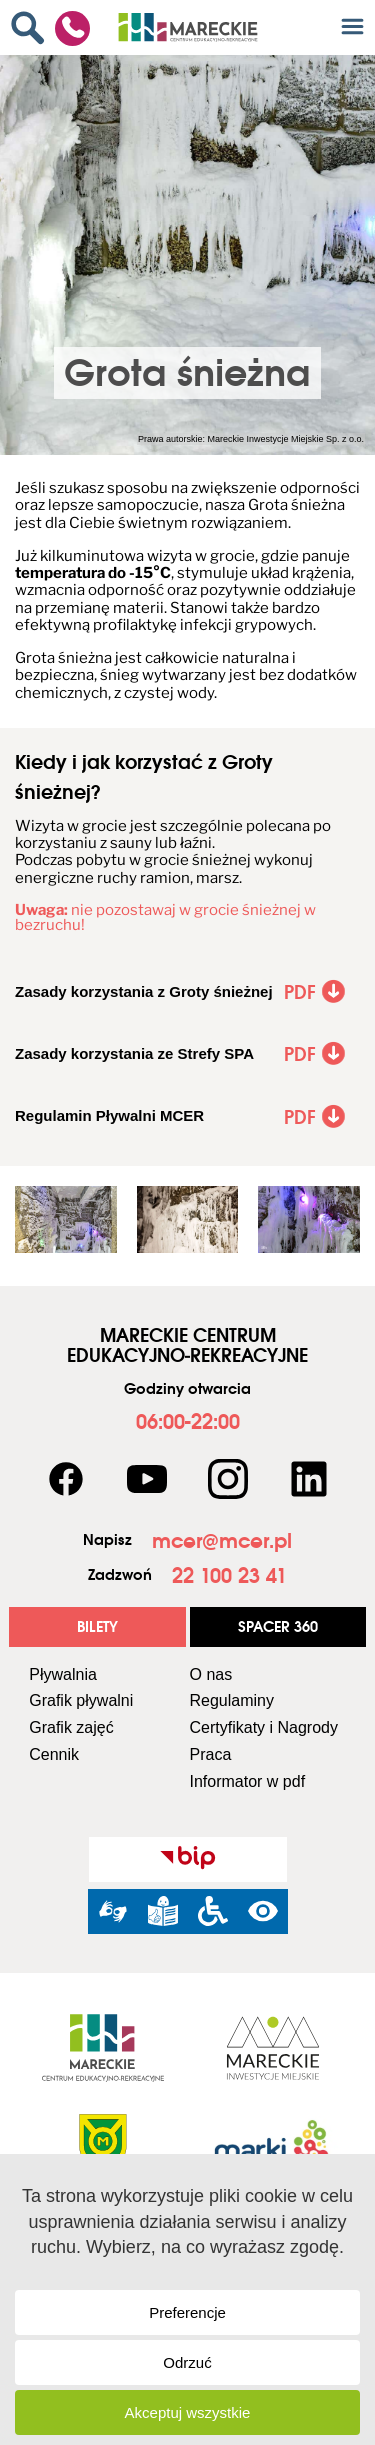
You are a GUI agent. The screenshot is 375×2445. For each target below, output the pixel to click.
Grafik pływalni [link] (81, 1700)
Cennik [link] (54, 1754)
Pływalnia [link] (63, 1674)
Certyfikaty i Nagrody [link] (264, 1727)
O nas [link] (211, 1674)
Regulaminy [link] (232, 1700)
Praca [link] (211, 1754)
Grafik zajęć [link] (71, 1727)
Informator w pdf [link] (248, 1781)
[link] (32, 27)
